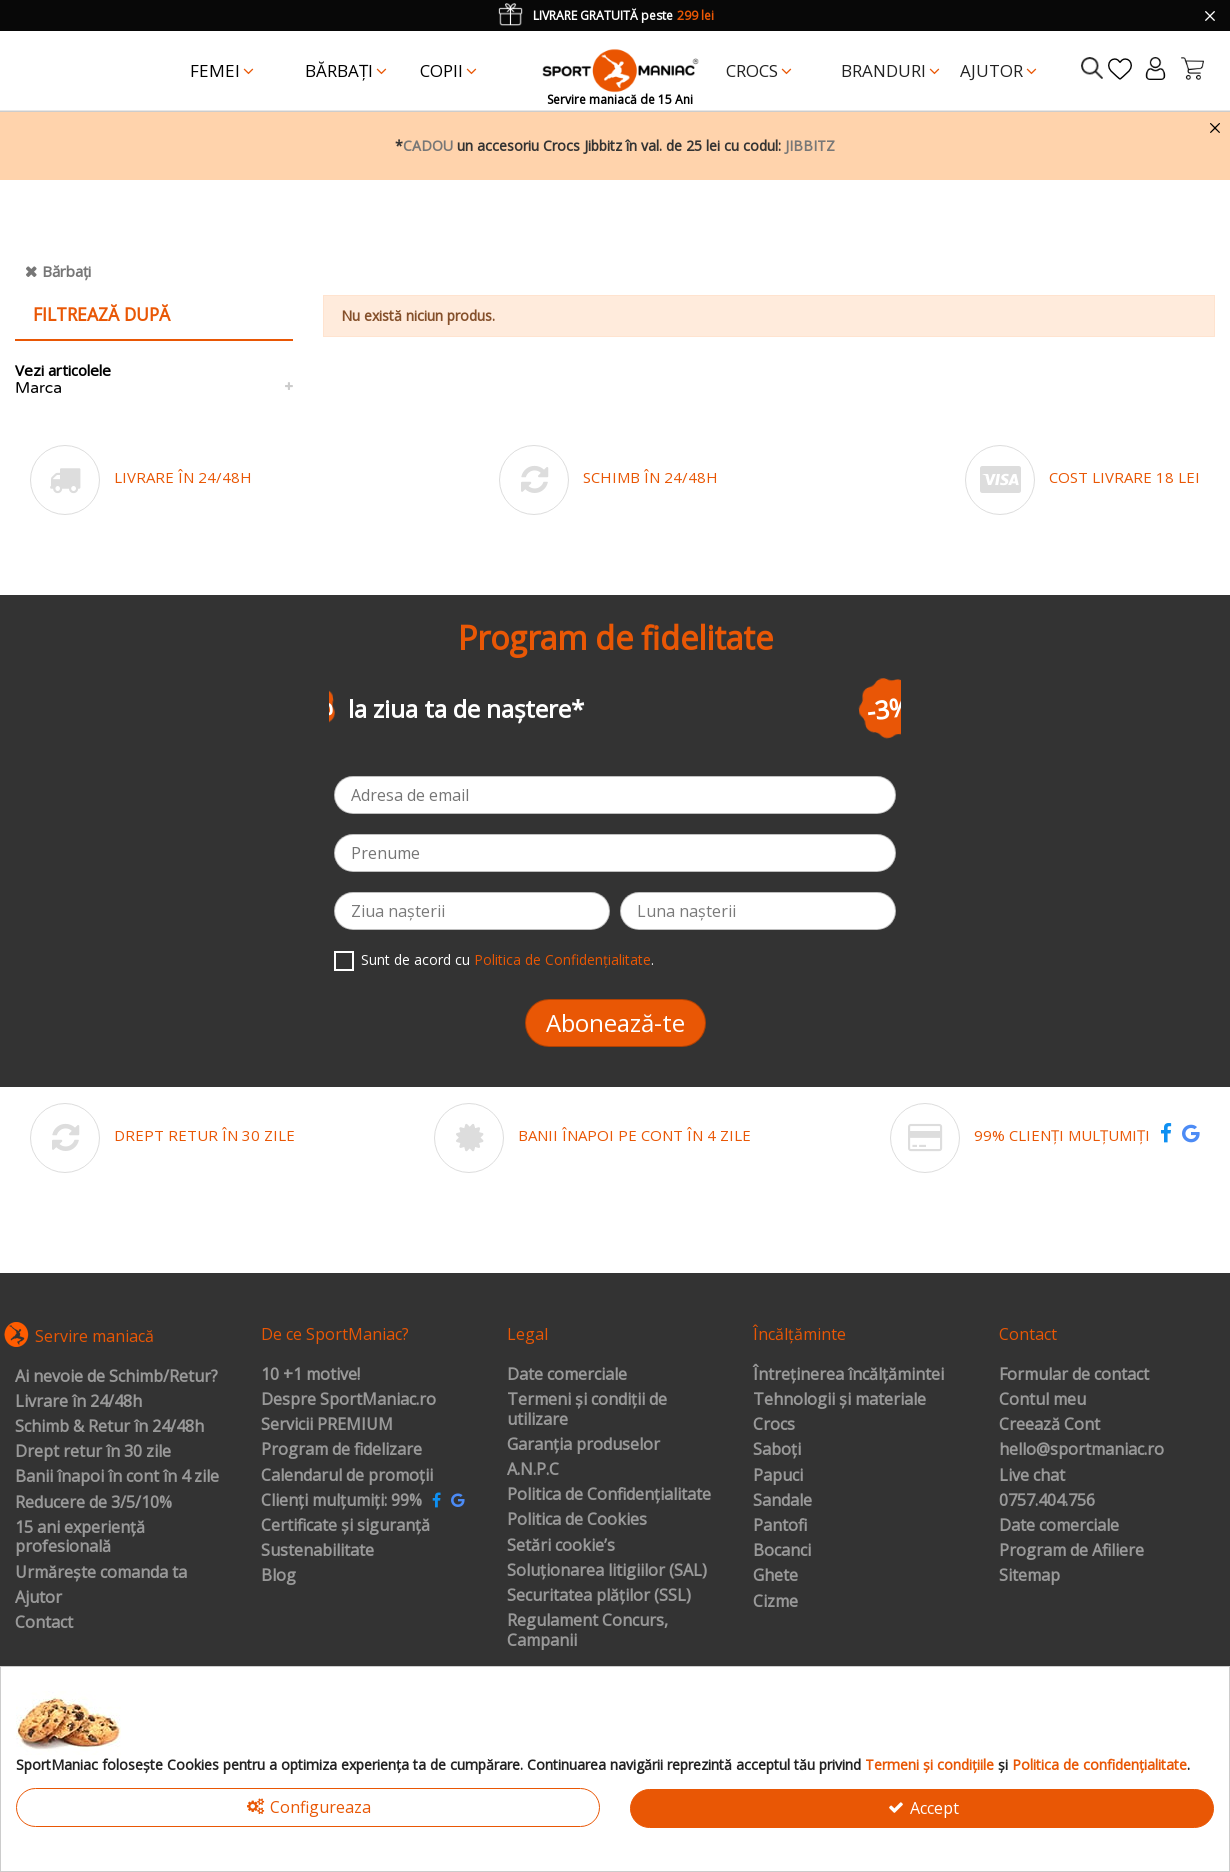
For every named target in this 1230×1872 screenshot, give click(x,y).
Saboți (777, 1450)
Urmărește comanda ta (101, 1573)
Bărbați (66, 271)
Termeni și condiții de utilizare (587, 1409)
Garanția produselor (583, 1445)
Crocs (774, 1425)
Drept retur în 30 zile (93, 1452)
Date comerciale (567, 1375)
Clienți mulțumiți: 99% (341, 1501)
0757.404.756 (1047, 1501)
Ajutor (38, 1598)
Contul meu (1042, 1400)
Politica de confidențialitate (1099, 1764)
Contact (44, 1623)
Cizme (775, 1602)
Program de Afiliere (1071, 1551)
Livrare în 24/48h (78, 1402)
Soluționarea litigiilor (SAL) (607, 1571)
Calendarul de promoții (347, 1476)
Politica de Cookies (577, 1520)
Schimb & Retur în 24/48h (109, 1427)
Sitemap (1029, 1576)
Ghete (775, 1576)
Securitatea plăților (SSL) (599, 1596)
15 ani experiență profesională (80, 1537)
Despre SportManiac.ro (348, 1400)
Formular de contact (1074, 1375)
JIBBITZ (810, 145)
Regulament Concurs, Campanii (587, 1630)
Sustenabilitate (317, 1551)
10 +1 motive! (310, 1375)
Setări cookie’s (561, 1546)
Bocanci (782, 1551)
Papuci (778, 1476)
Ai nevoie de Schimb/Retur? (116, 1377)
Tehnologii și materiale (839, 1400)
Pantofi (780, 1526)
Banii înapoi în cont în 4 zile (117, 1477)
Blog (278, 1576)
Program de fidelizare (341, 1450)
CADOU (428, 145)
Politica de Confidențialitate (562, 959)
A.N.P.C (533, 1470)
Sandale (782, 1501)
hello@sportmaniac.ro (1081, 1450)
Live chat (1032, 1476)
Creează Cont (1049, 1425)
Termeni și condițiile (929, 1764)
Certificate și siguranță (345, 1526)
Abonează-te (615, 1022)
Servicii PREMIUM (327, 1425)
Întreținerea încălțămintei (848, 1375)
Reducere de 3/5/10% (93, 1503)
